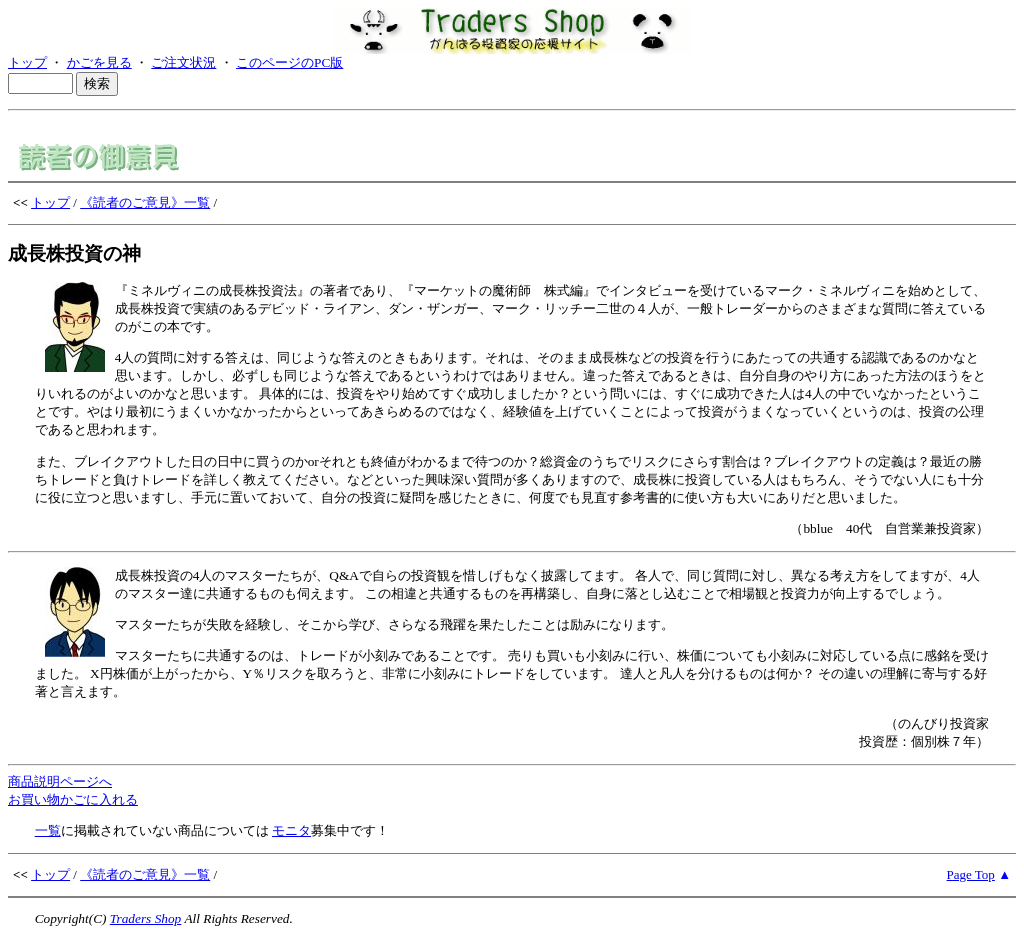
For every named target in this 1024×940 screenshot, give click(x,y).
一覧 (48, 830)
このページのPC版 (289, 62)
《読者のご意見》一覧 (145, 202)
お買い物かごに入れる (73, 799)
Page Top (971, 874)
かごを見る (99, 62)
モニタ (291, 830)
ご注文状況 (183, 62)
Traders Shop (145, 918)
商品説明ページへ (60, 781)
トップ (27, 62)
